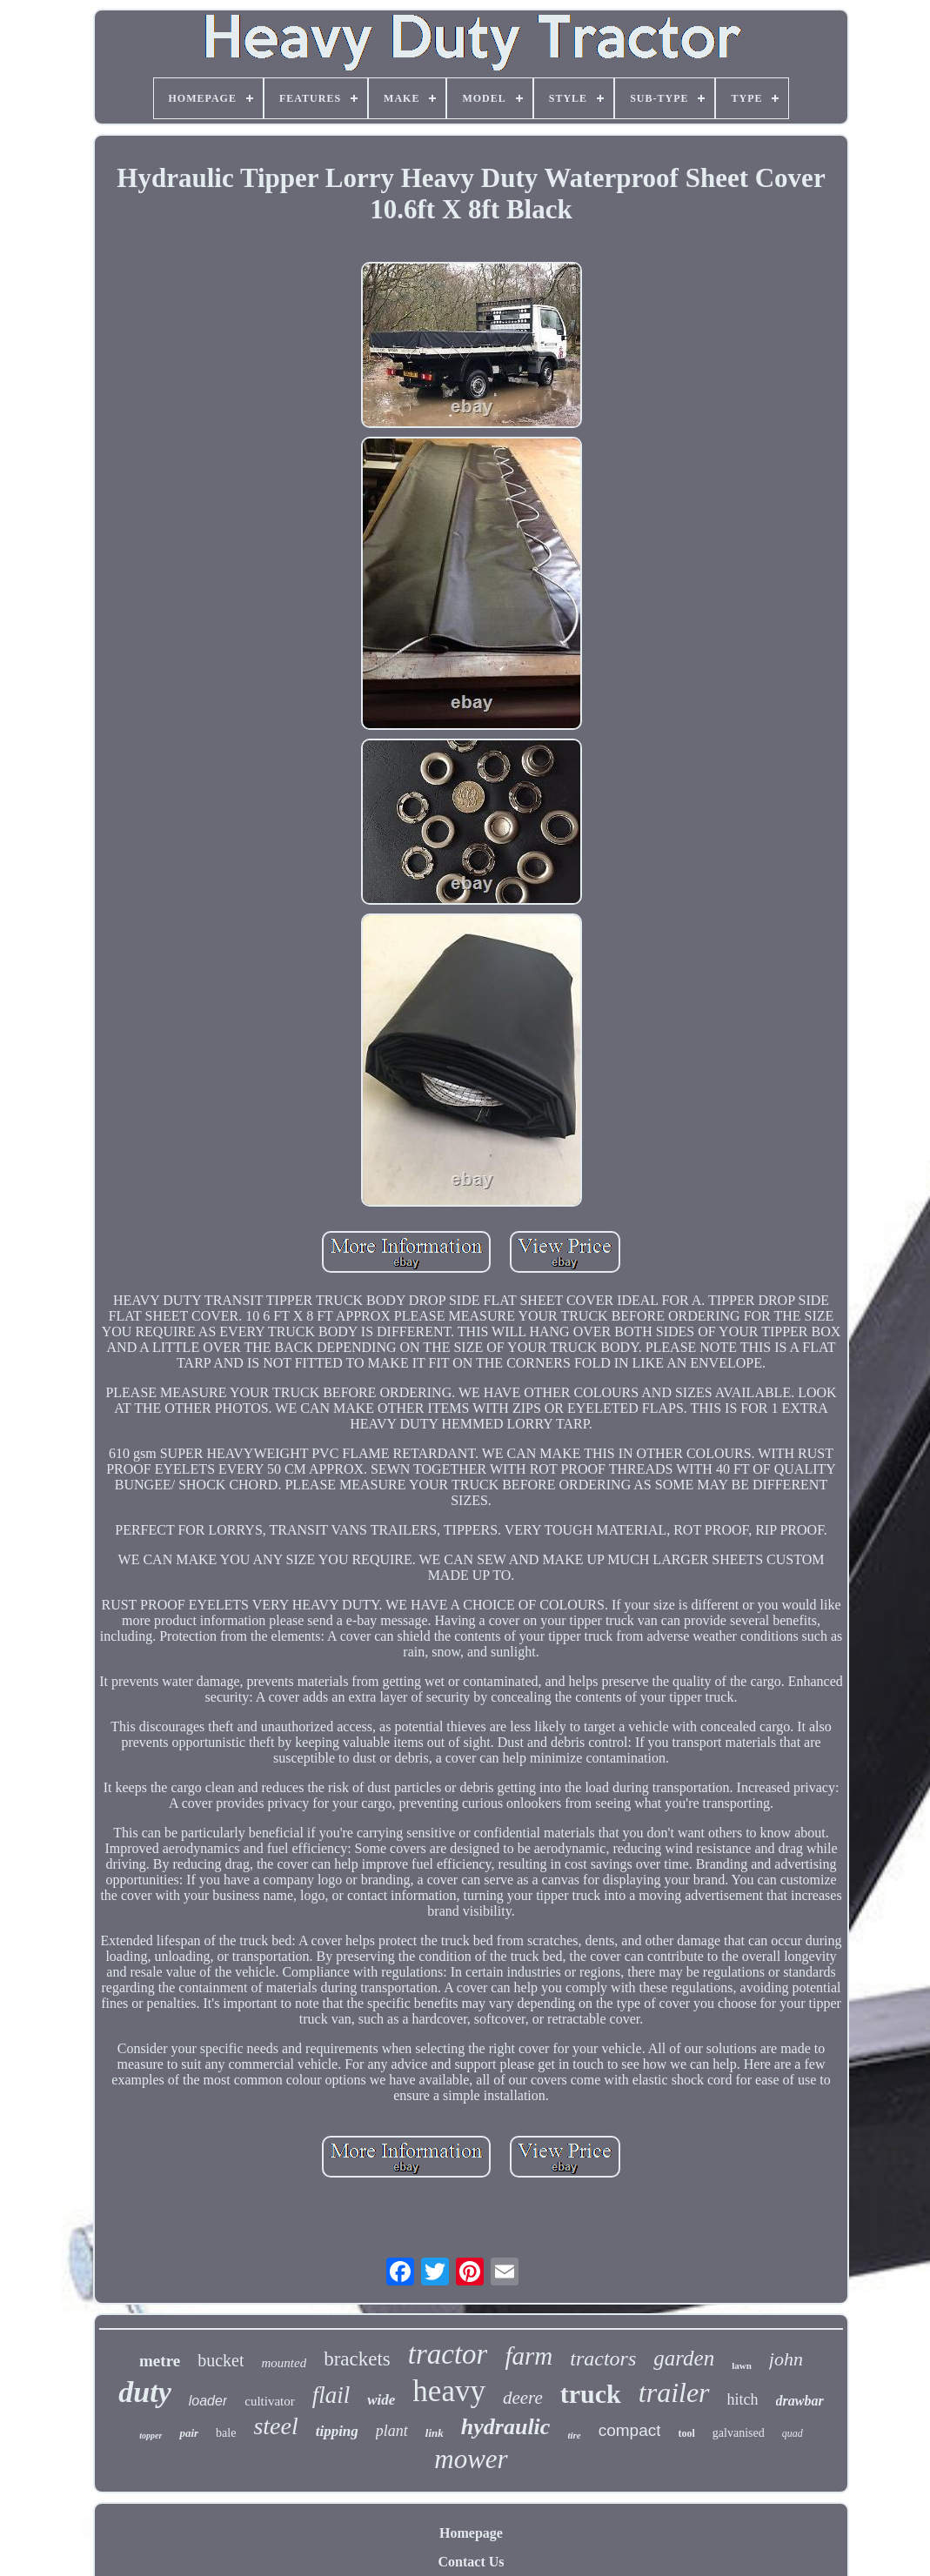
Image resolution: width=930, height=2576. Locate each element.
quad (792, 2433)
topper (150, 2435)
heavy (448, 2391)
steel (275, 2425)
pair (188, 2432)
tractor (448, 2354)
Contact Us (471, 2561)
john (786, 2359)
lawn (742, 2365)
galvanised (739, 2432)
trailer (674, 2392)
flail (331, 2395)
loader (208, 2400)
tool (686, 2433)
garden (683, 2358)
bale (226, 2432)
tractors (603, 2358)
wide (381, 2400)
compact (630, 2430)
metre (159, 2361)
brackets (357, 2359)
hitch (743, 2399)
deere (523, 2397)
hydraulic (506, 2426)
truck (590, 2393)
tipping (337, 2431)
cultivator (269, 2401)
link (434, 2432)
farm (528, 2356)
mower (470, 2459)
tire (573, 2435)
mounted (283, 2363)
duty (144, 2392)
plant (392, 2430)
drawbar (800, 2400)
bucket (220, 2360)
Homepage (471, 2533)
